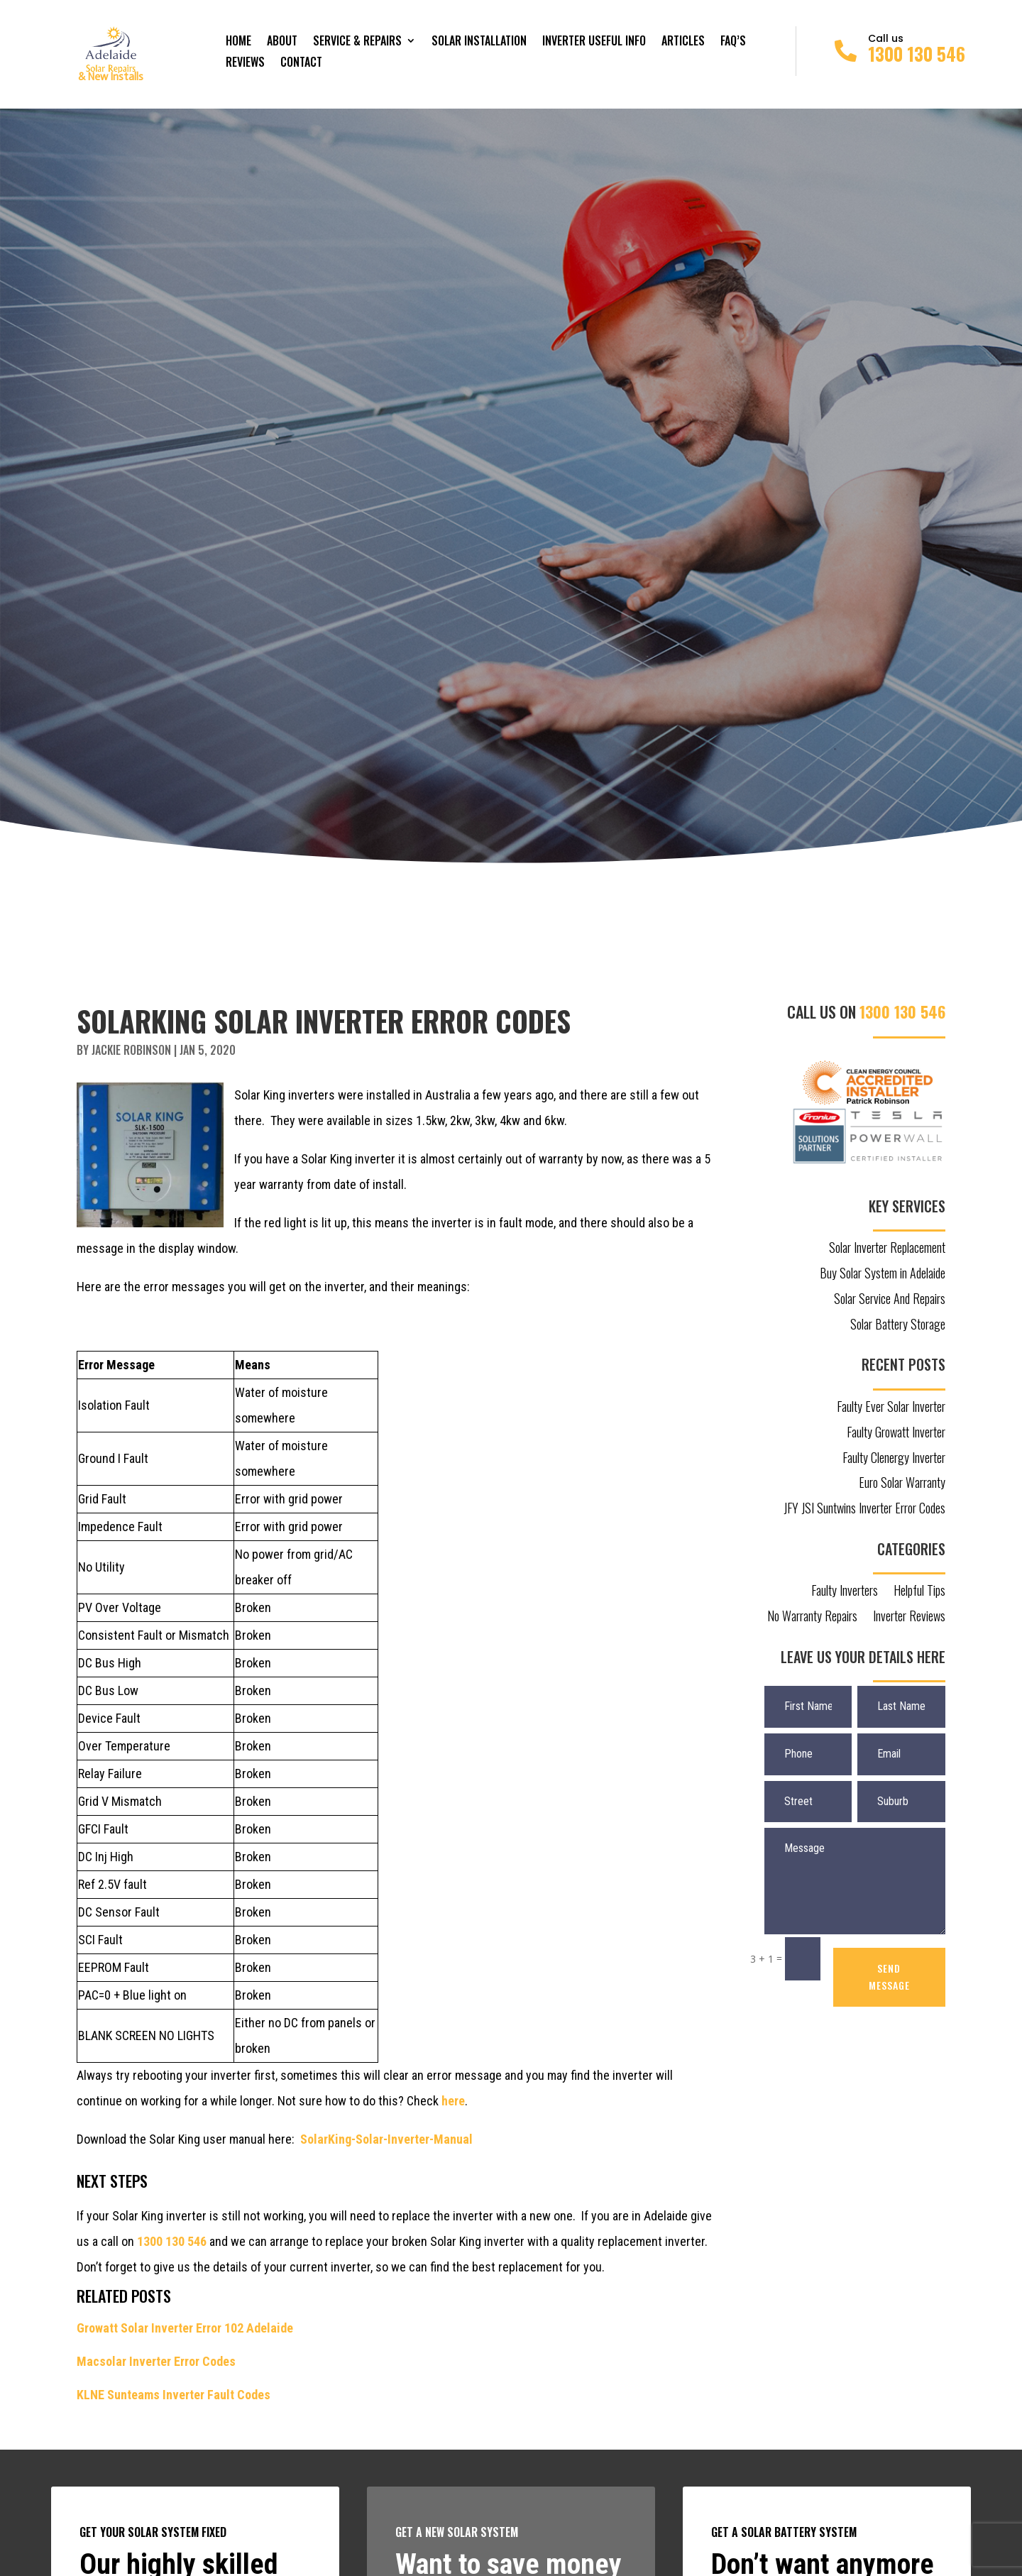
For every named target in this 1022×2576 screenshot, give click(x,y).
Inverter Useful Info (594, 42)
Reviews (245, 63)
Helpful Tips (919, 1591)
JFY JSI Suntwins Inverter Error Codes (864, 1509)
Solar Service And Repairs (889, 1300)
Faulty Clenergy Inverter (893, 1459)
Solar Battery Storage (897, 1325)
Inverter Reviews (909, 1617)
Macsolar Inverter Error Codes (156, 2361)
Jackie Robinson (131, 1049)
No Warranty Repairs (812, 1617)
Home (238, 42)
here (453, 2100)
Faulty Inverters (844, 1591)
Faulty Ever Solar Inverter (891, 1407)
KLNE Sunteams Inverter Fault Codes (173, 2394)
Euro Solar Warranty (902, 1483)
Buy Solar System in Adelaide (882, 1274)
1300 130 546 (916, 53)
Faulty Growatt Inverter (896, 1433)
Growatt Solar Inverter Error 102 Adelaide (185, 2327)
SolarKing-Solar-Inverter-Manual (386, 2139)
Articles (683, 42)
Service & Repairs (357, 42)
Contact (301, 63)
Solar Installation (479, 42)
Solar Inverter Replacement (887, 1248)
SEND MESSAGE (889, 1977)
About (282, 42)
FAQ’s (733, 42)
